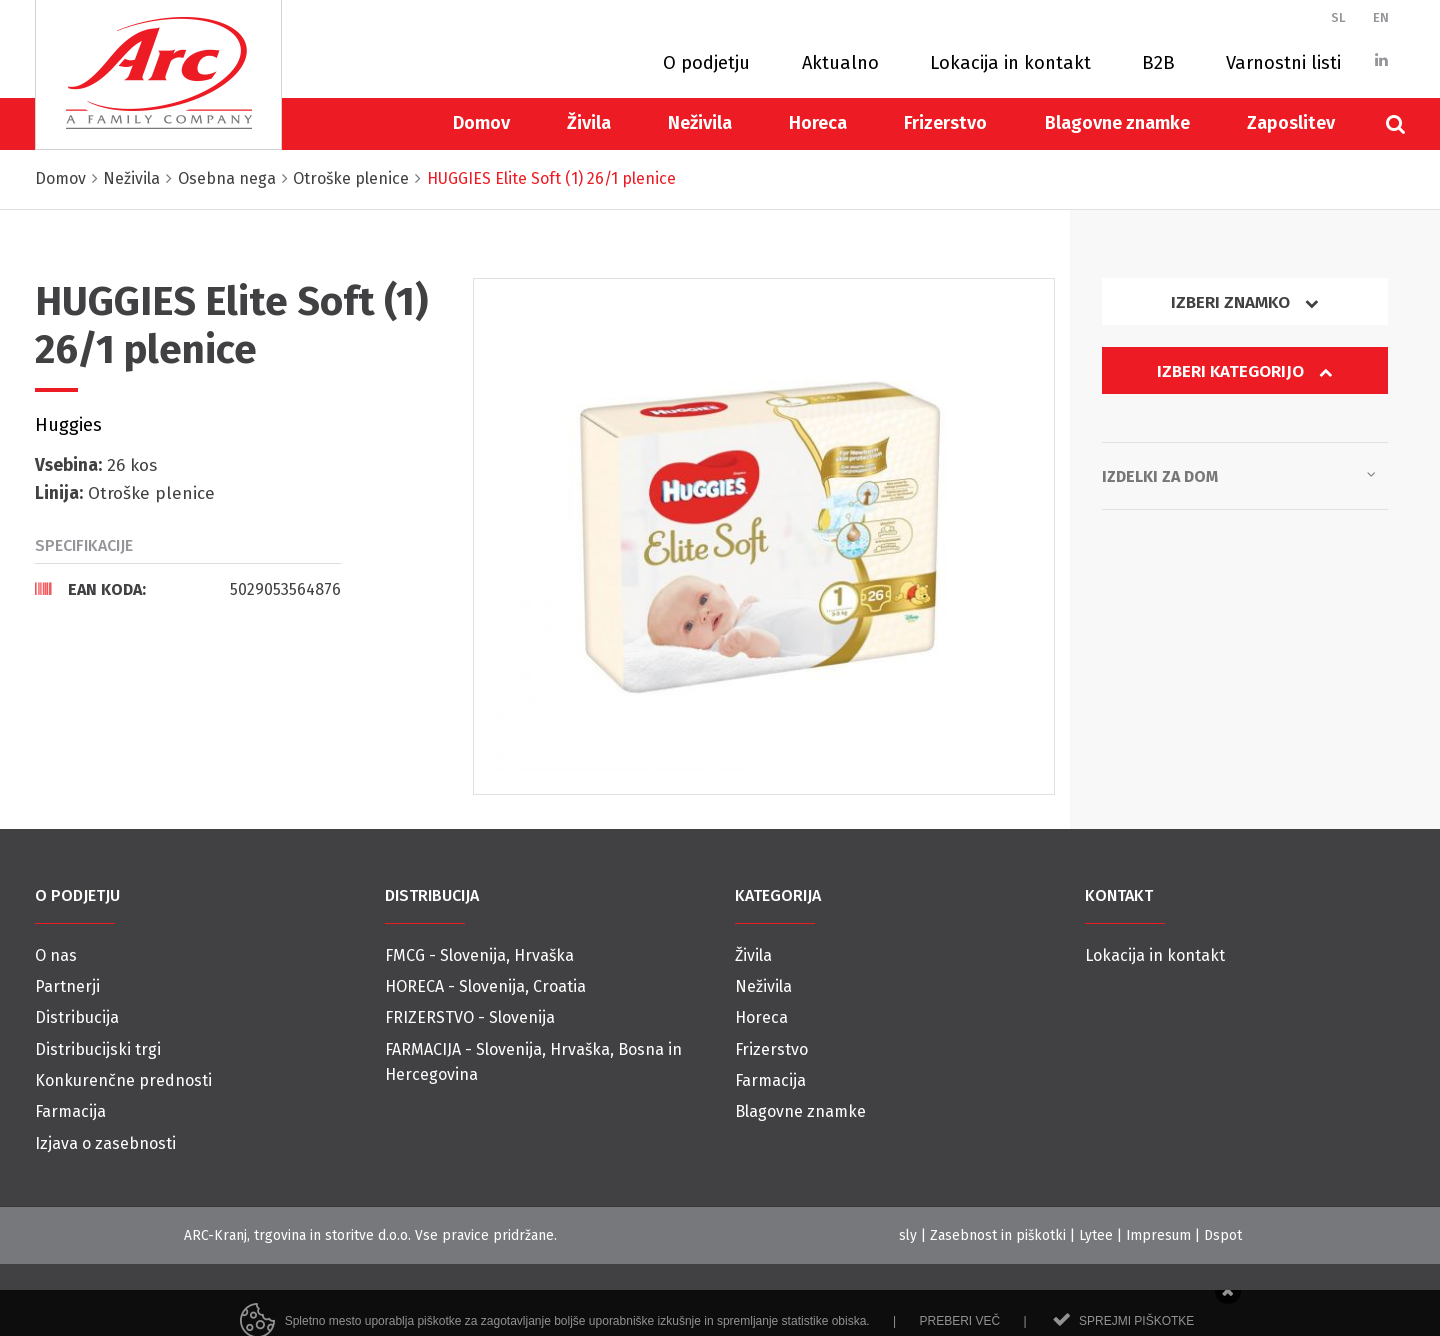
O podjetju (706, 63)
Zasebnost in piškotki (998, 1235)
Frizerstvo (945, 123)
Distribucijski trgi (98, 1049)
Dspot (1223, 1235)
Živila (589, 123)
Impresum (1158, 1235)
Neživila (700, 123)
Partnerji (67, 986)
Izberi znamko (1245, 302)
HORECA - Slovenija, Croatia (485, 986)
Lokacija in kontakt (1010, 63)
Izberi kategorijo (1245, 371)
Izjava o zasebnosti (105, 1143)
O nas (56, 955)
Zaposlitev (1291, 123)
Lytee (1096, 1235)
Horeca (818, 123)
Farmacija (70, 1111)
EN (1381, 17)
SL (1338, 17)
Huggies (68, 425)
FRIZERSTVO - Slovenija (470, 1017)
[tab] (188, 589)
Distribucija (77, 1017)
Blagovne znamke (1117, 123)
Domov (481, 123)
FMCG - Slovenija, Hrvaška (479, 955)
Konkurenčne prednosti (123, 1080)
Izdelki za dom (1239, 475)
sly (908, 1235)
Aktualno (840, 63)
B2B (1158, 63)
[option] (764, 536)
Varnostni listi (1283, 63)
